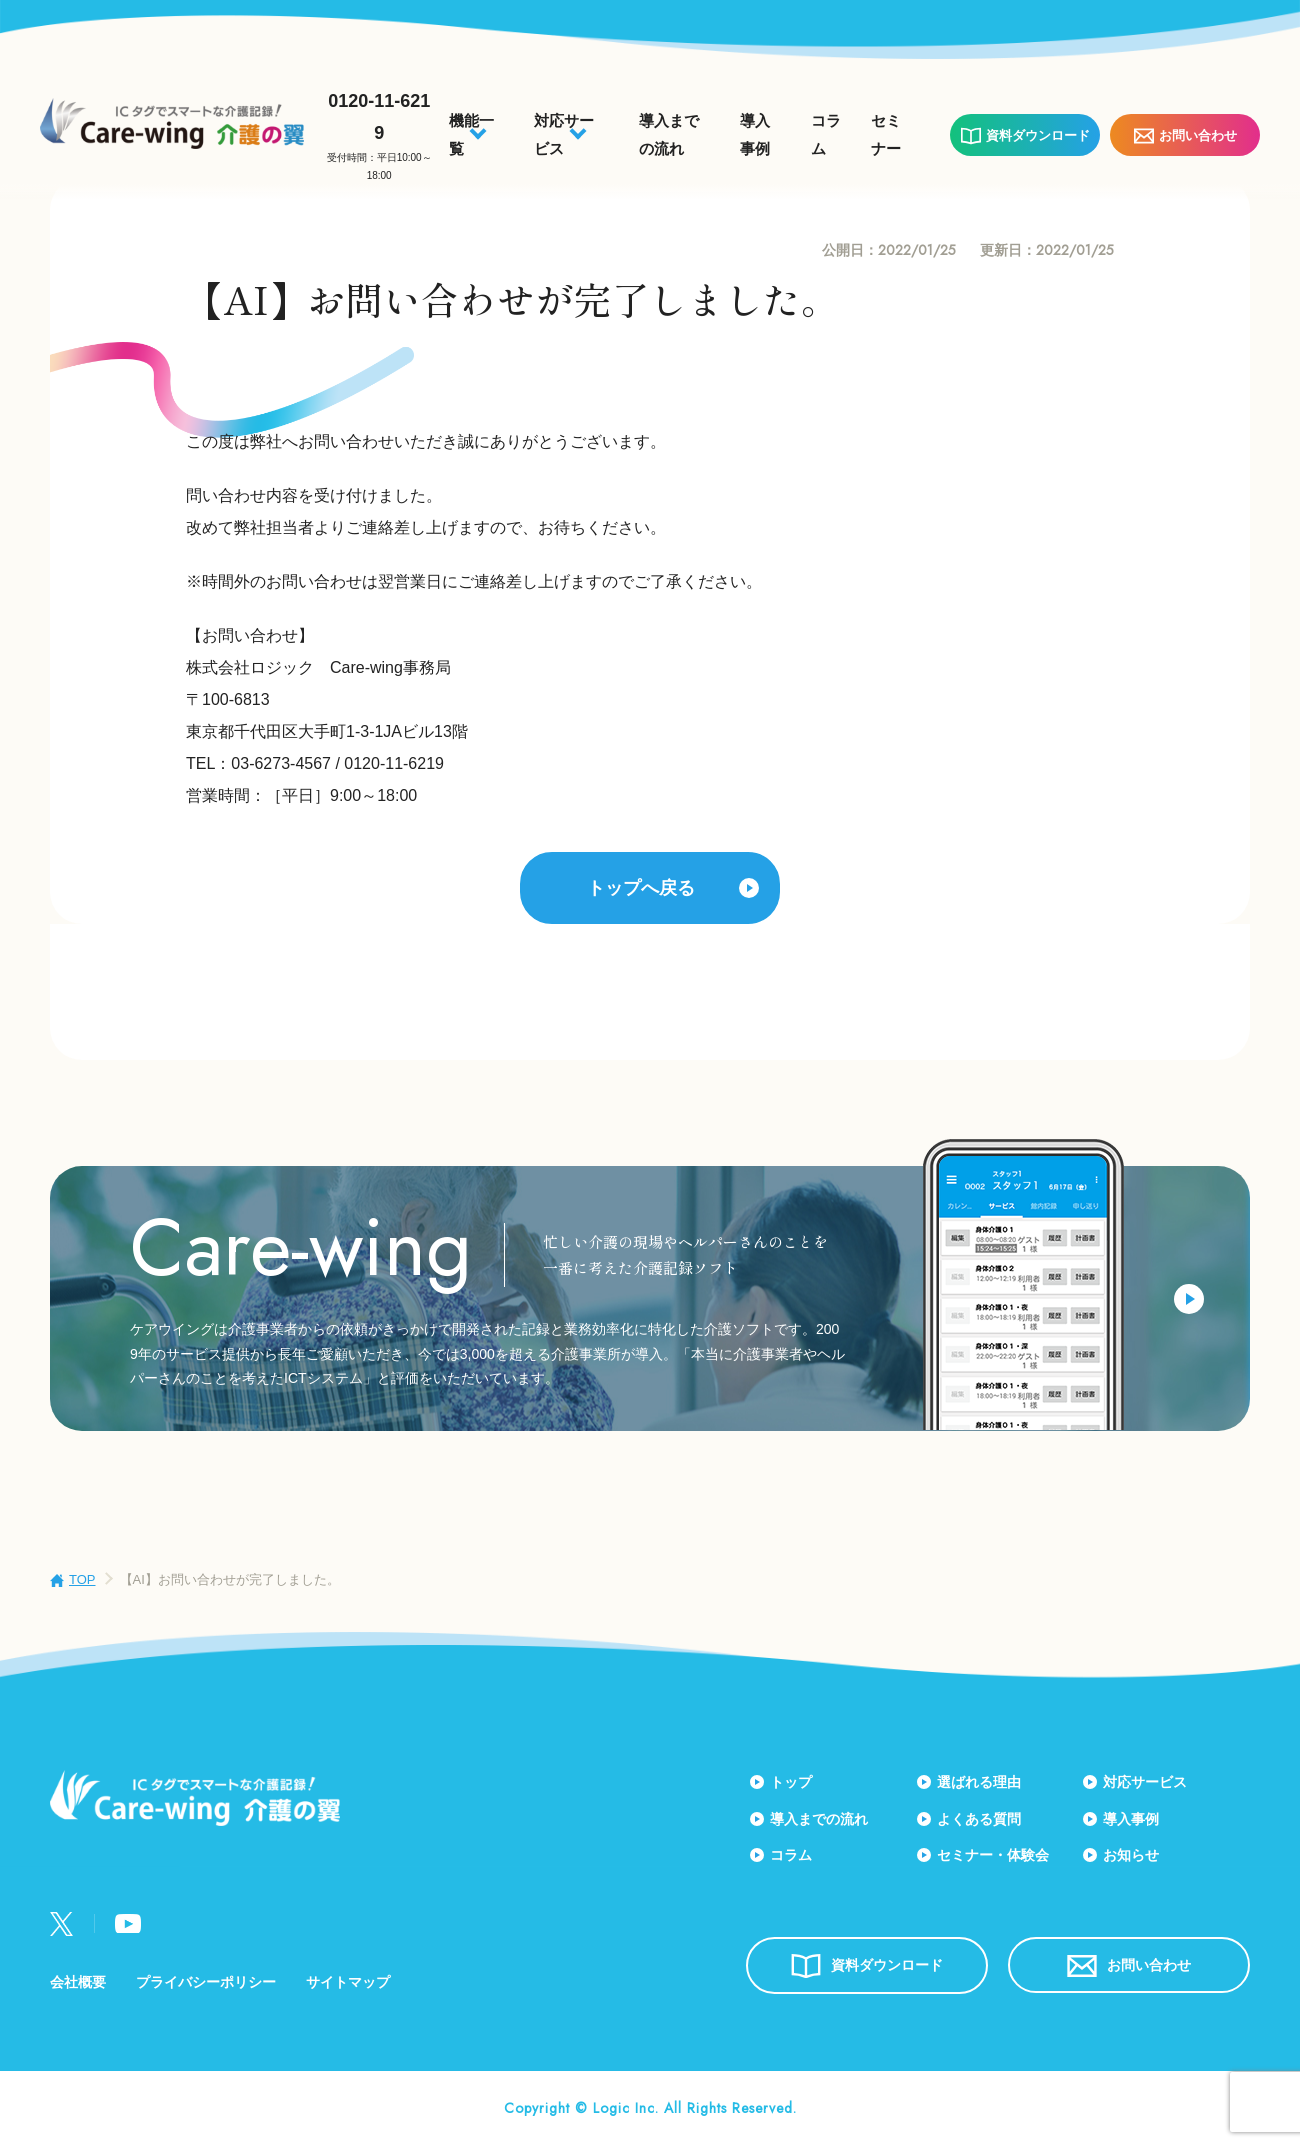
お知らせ (1131, 1855)
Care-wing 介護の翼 (172, 123)
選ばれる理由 (979, 1782)
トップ (791, 1782)
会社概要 (78, 1982)
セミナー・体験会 (993, 1855)
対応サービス (1145, 1782)
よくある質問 (979, 1819)
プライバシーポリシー (206, 1982)
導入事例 (1131, 1819)
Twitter (62, 1924)
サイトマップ (348, 1982)
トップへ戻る (641, 888)
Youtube (128, 1923)
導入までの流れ (819, 1819)
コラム (791, 1855)
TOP (82, 1579)
